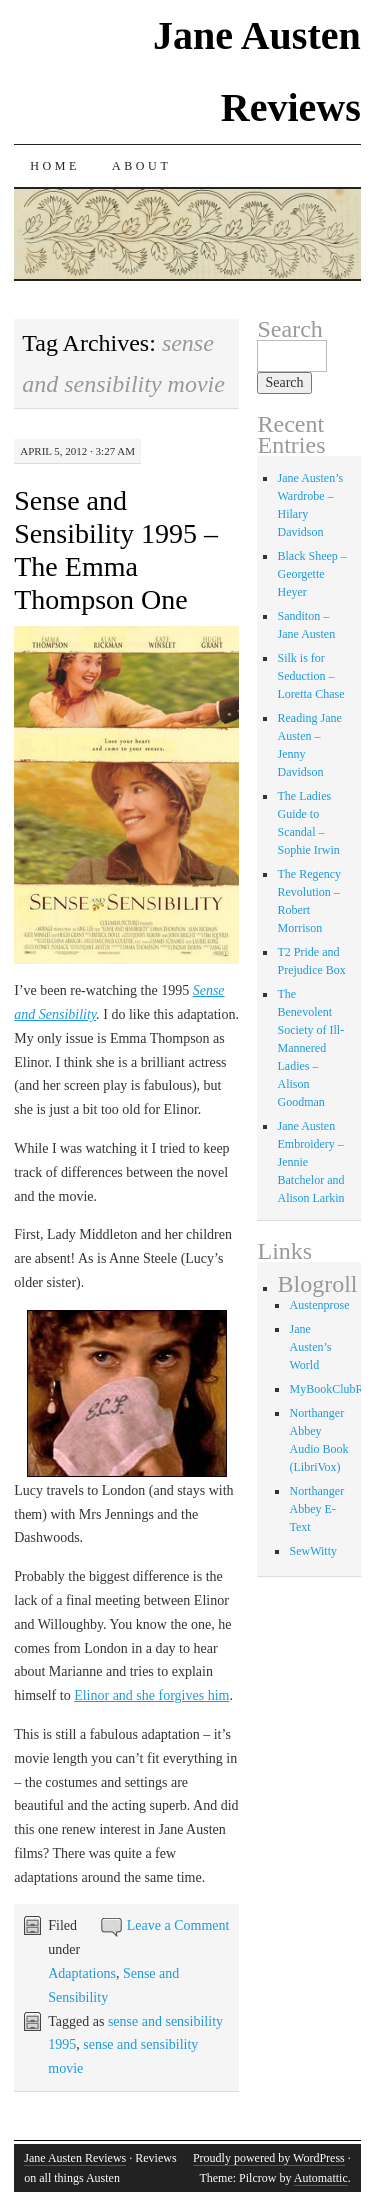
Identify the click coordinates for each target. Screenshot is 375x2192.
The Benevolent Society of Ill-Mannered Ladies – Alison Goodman (310, 1048)
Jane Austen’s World (310, 1347)
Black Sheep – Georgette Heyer (311, 574)
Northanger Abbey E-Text (316, 1509)
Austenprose (319, 1305)
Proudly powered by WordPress (269, 2158)
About (141, 166)
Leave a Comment (178, 1925)
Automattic (321, 2178)
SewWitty (313, 1551)
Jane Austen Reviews (75, 2158)
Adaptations (82, 1973)
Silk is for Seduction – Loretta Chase (310, 676)
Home (55, 166)
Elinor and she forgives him (151, 1695)
